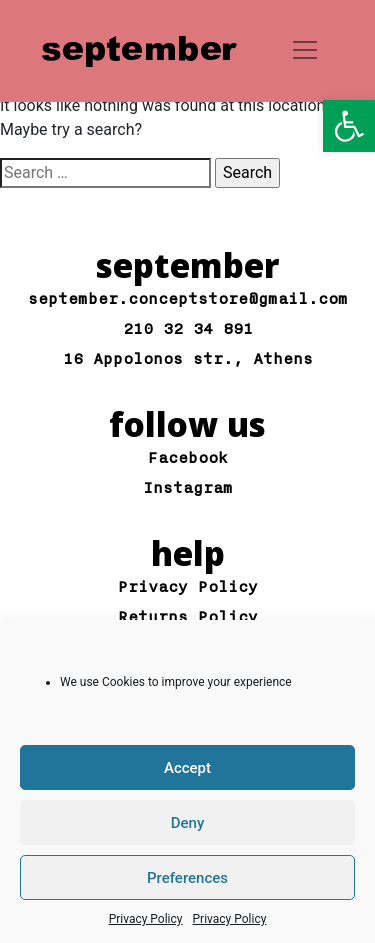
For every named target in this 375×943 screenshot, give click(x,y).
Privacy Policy (146, 919)
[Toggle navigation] (305, 50)
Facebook (188, 458)
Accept (187, 768)
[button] (349, 126)
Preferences (187, 878)
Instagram (188, 488)
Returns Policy (188, 617)
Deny (188, 823)
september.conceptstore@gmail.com (188, 299)
